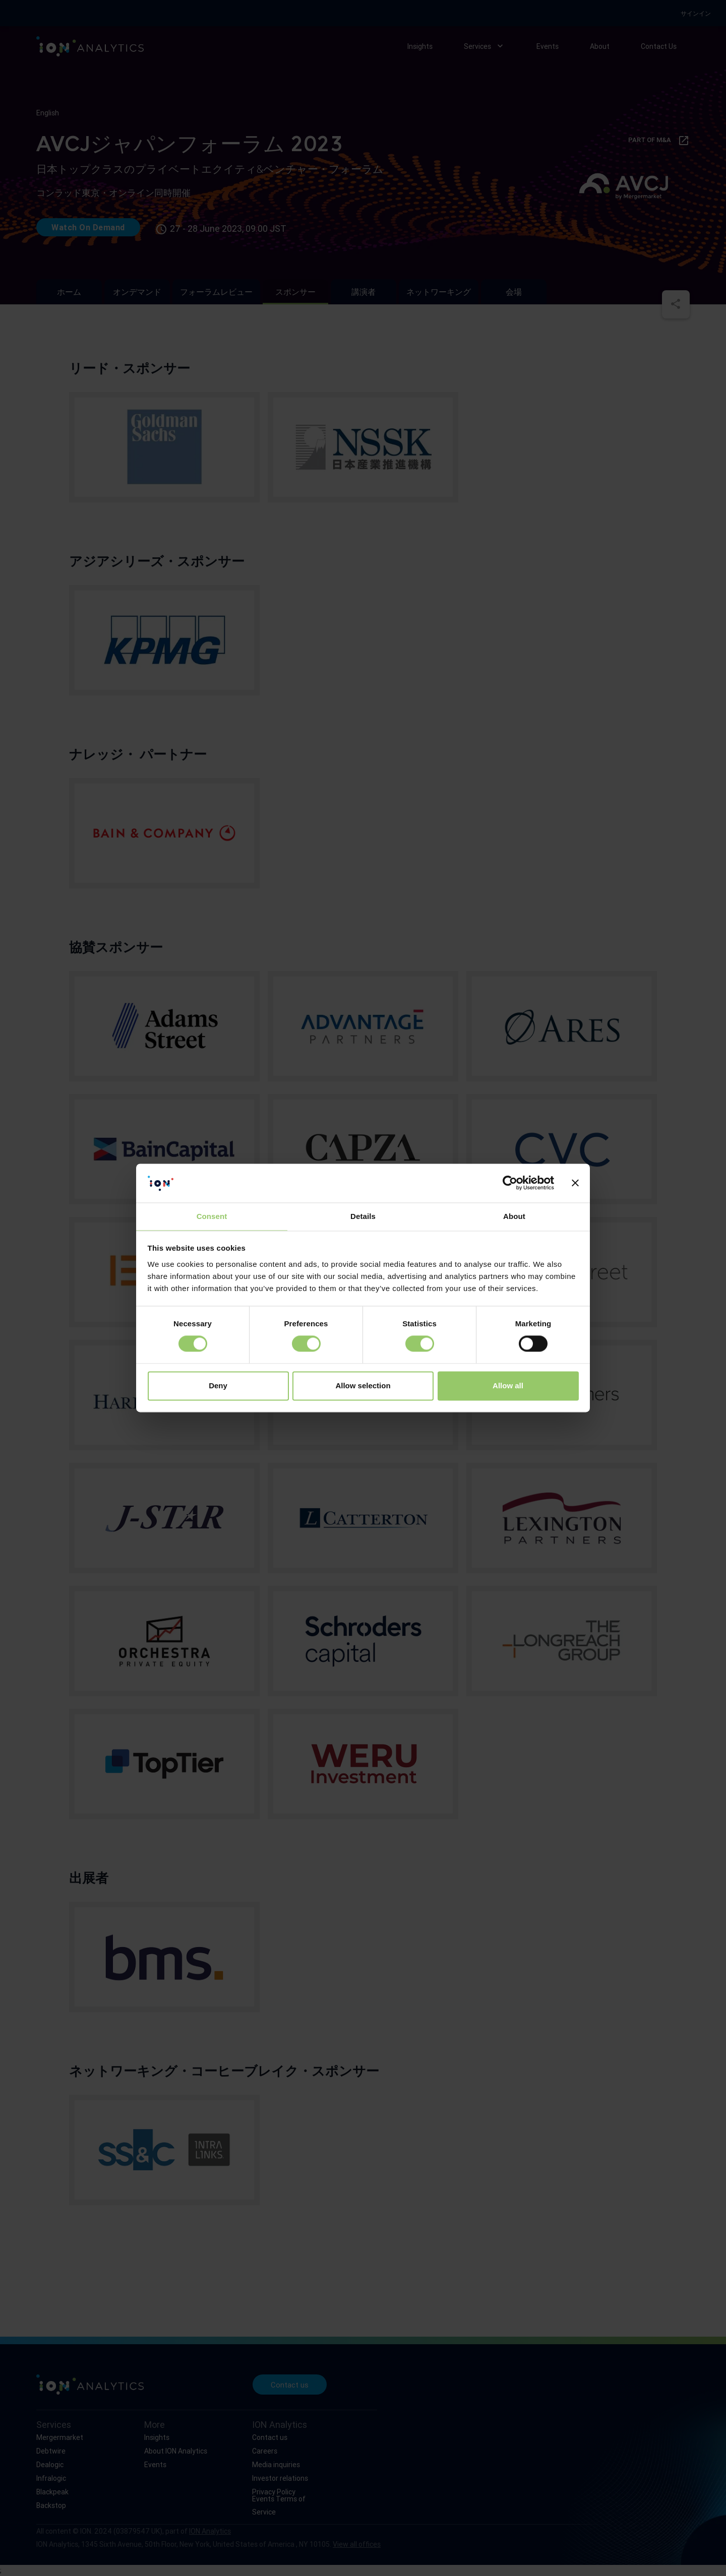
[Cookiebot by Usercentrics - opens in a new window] (510, 1183)
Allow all (508, 1385)
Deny (218, 1385)
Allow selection (362, 1385)
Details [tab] (363, 1216)
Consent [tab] (212, 1216)
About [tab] (514, 1216)
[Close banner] (575, 1183)
